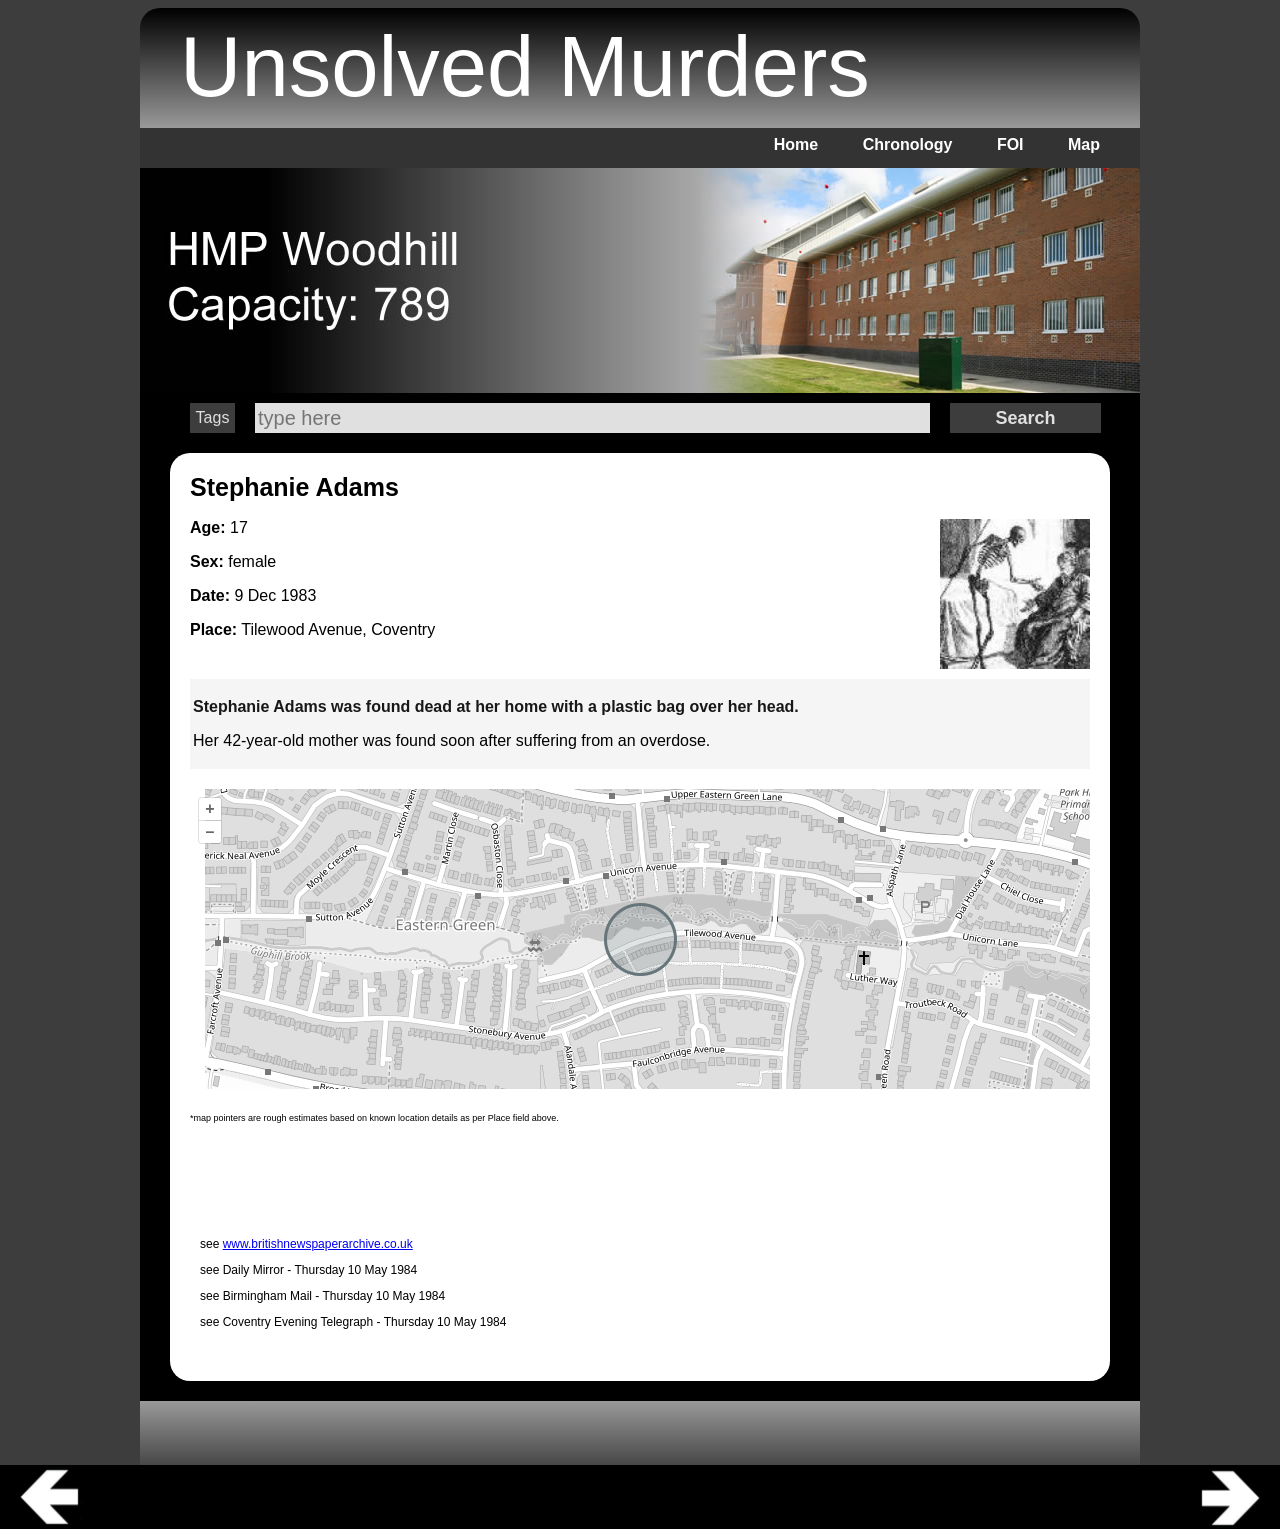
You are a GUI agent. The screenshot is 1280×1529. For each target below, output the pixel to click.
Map (1084, 144)
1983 (299, 595)
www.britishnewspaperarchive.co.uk (318, 1244)
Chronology (908, 144)
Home (796, 144)
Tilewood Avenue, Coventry (338, 629)
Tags (213, 417)
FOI (1010, 144)
